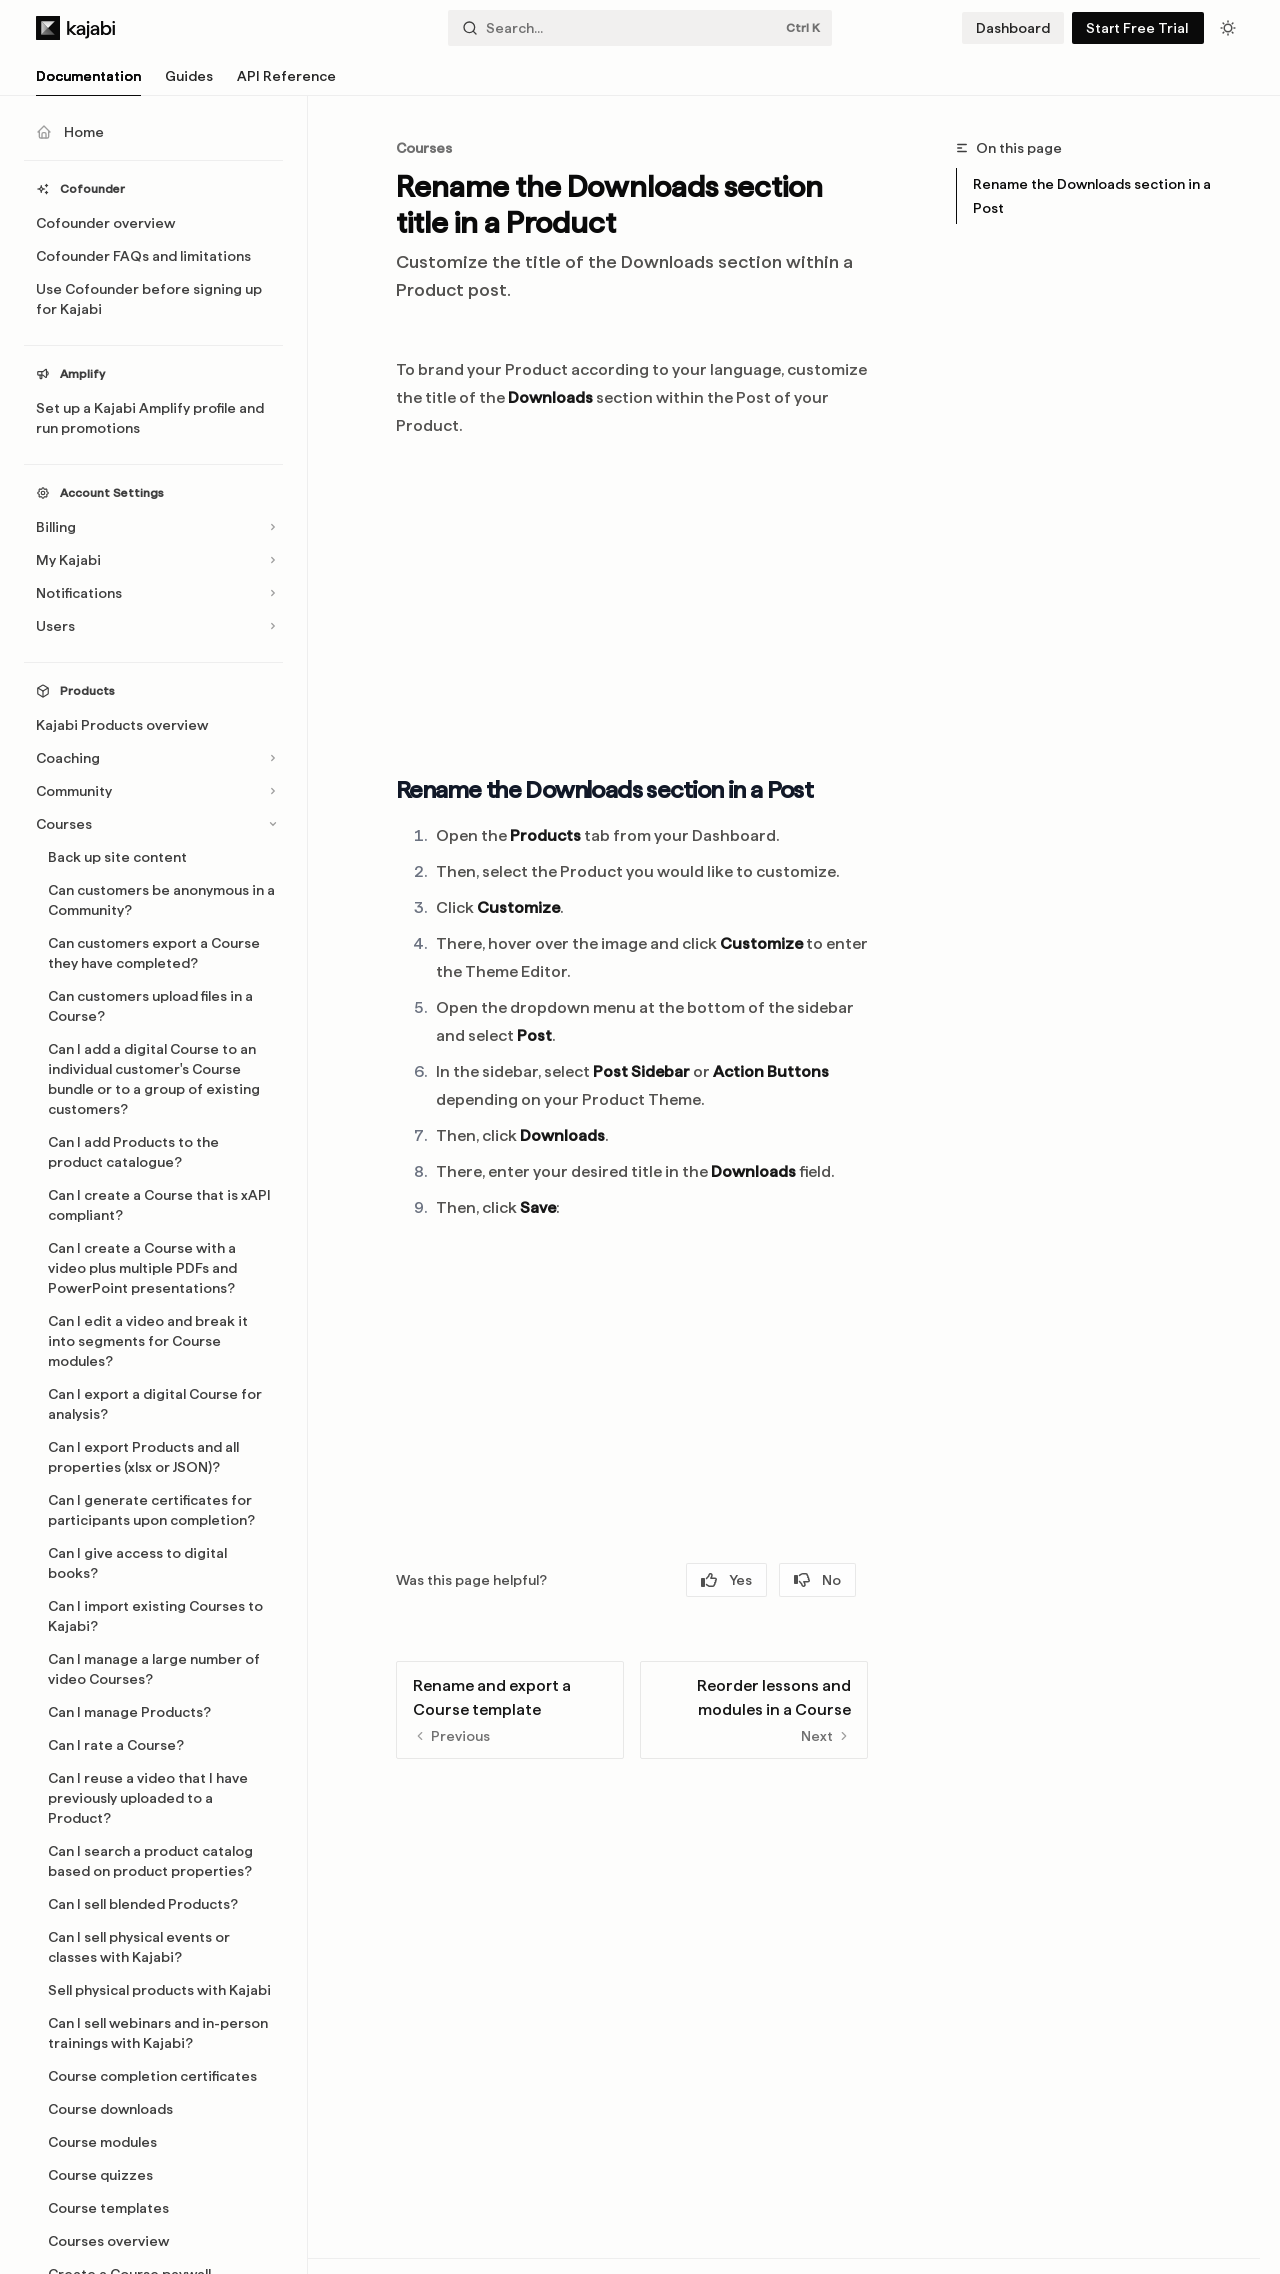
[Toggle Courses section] (153, 824)
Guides (189, 82)
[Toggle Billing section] (153, 527)
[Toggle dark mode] (1228, 28)
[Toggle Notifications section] (153, 593)
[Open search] (640, 28)
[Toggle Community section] (153, 791)
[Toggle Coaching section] (153, 758)
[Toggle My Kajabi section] (153, 560)
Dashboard (1013, 28)
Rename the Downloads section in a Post (1092, 196)
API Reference (286, 82)
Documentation (88, 82)
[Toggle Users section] (153, 626)
